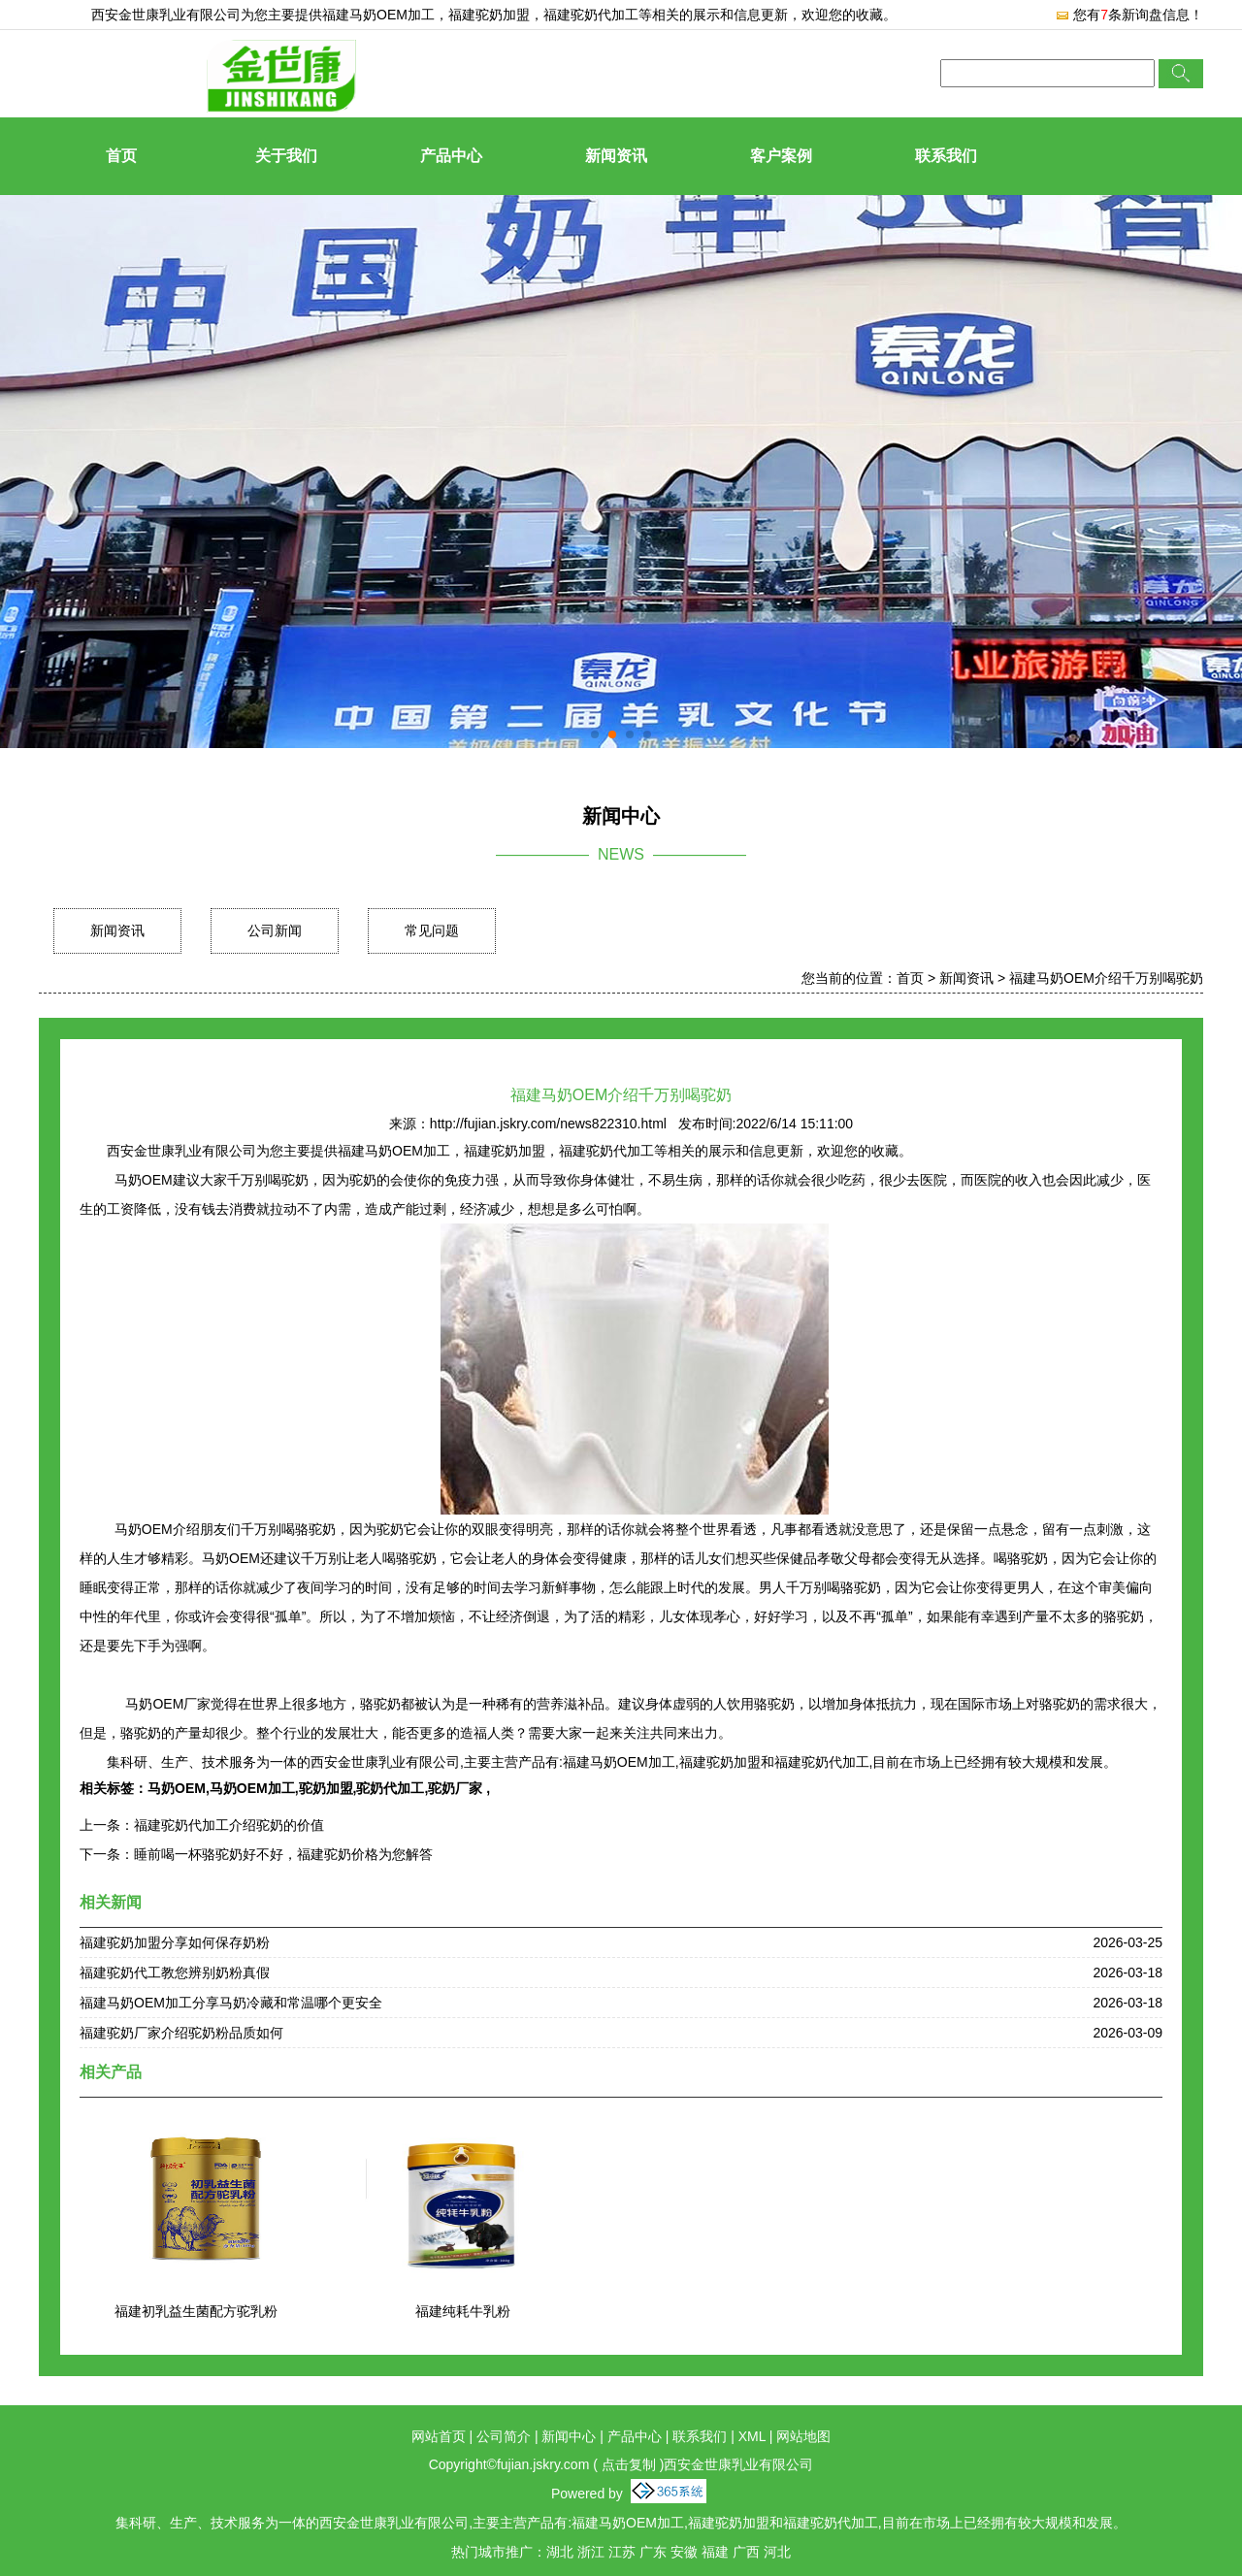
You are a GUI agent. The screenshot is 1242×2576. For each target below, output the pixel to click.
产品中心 (451, 155)
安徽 (684, 2552)
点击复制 (629, 2464)
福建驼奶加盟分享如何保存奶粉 (175, 1942)
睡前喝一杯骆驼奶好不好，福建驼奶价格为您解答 (283, 1854)
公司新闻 (274, 930)
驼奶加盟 (326, 1788)
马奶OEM (176, 1788)
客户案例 (781, 155)
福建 (715, 2552)
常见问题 (432, 930)
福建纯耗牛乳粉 (462, 2311)
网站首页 (438, 2436)
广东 (653, 2552)
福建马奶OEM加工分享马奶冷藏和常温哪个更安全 (231, 2002)
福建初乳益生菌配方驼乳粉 (196, 2311)
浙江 (591, 2552)
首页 (121, 155)
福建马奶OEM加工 (378, 14)
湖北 (559, 2552)
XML (752, 2436)
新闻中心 (568, 2436)
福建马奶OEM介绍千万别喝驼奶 (1106, 978)
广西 (746, 2552)
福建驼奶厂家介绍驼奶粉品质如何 (181, 2032)
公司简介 (503, 2436)
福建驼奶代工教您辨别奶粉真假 (175, 1972)
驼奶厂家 (457, 1788)
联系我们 (946, 155)
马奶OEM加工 (252, 1788)
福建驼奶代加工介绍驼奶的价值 (229, 1825)
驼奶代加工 (390, 1788)
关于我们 (286, 155)
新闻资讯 (616, 155)
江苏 (622, 2552)
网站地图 (803, 2436)
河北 (777, 2552)
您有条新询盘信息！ (1129, 14)
